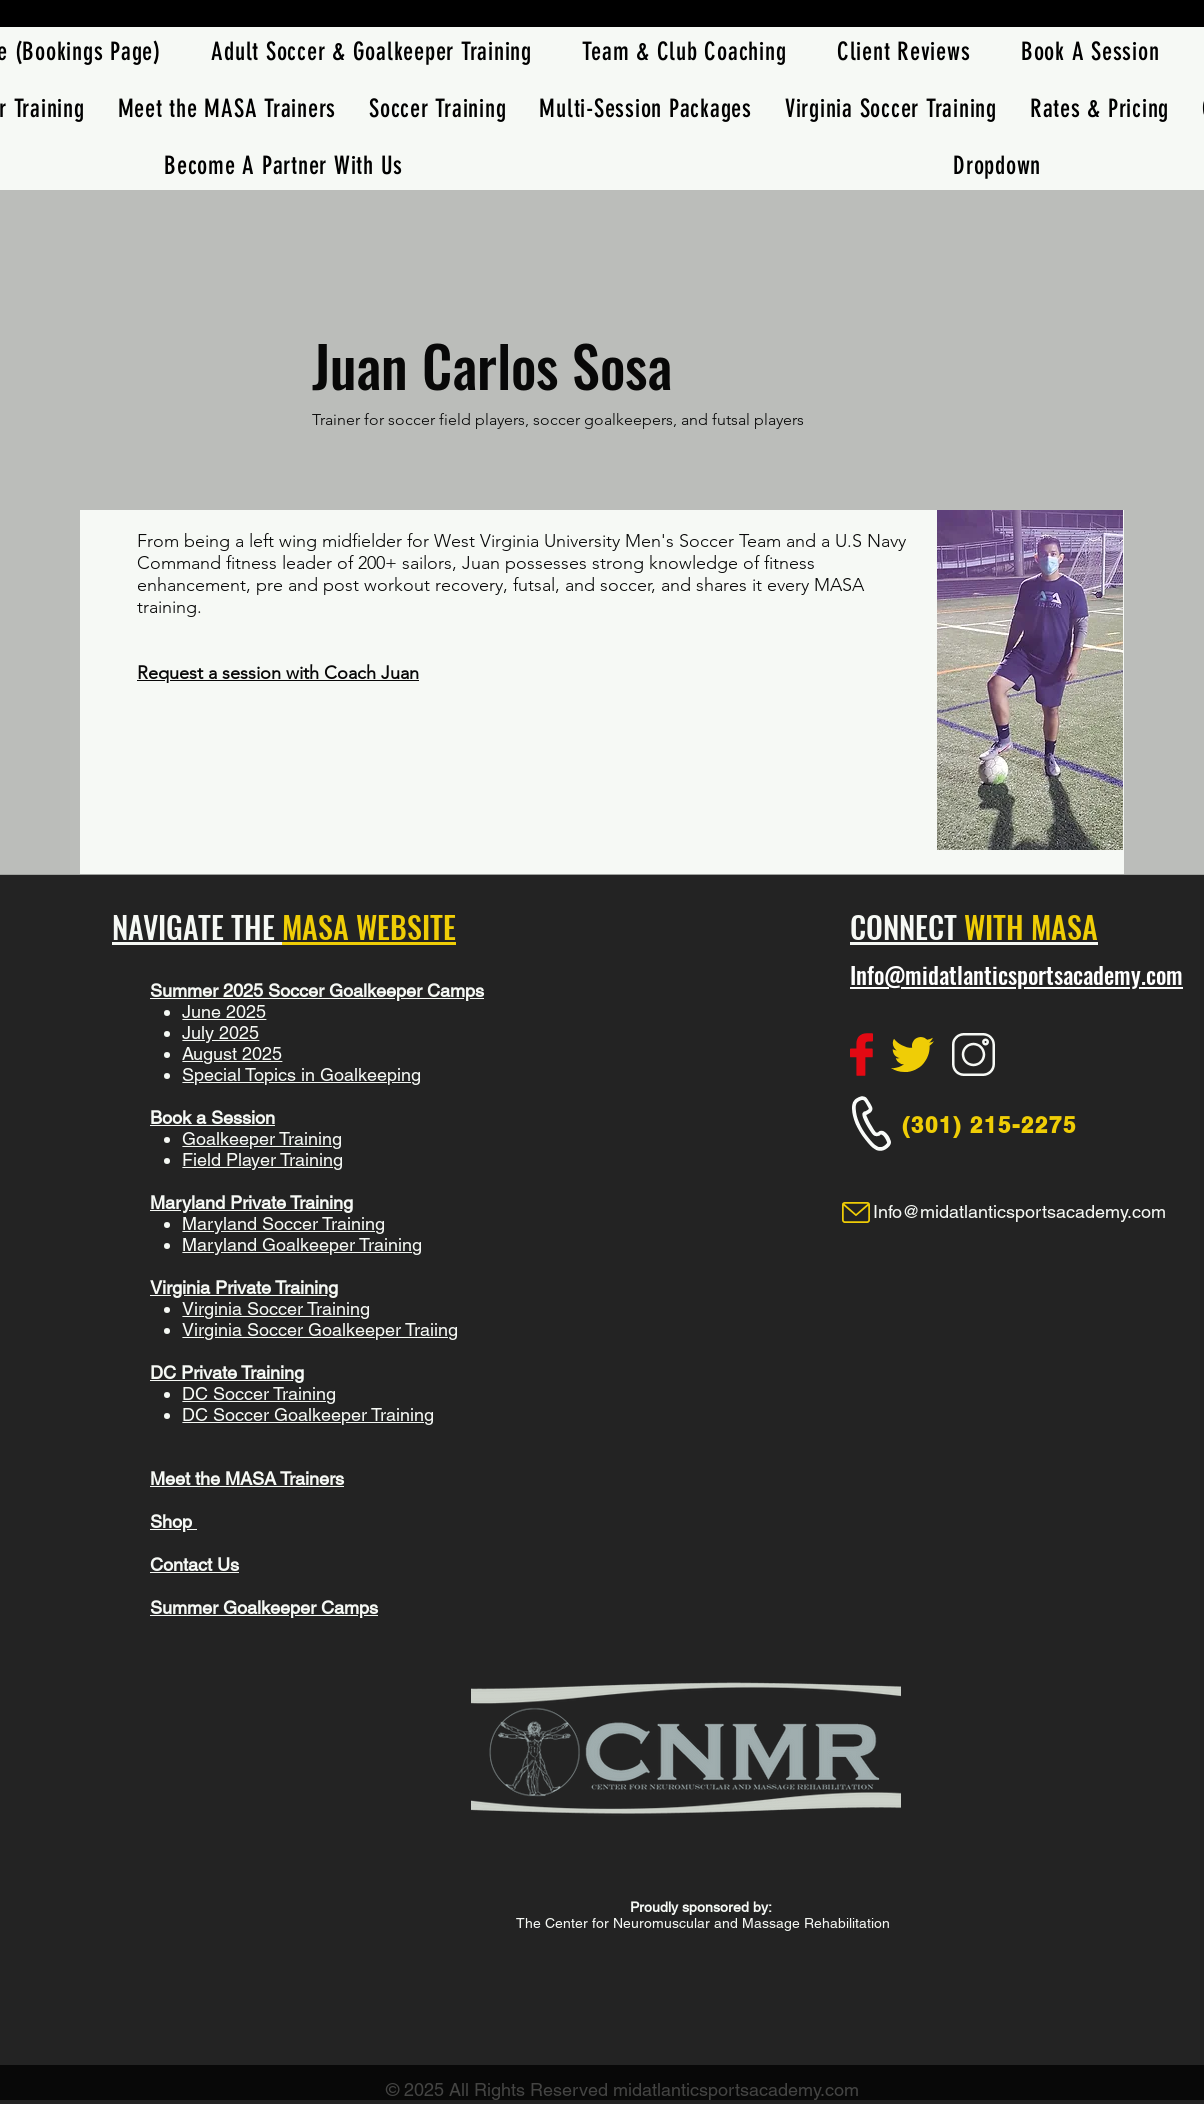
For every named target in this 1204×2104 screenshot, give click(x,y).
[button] (438, 108)
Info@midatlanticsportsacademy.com (1016, 975)
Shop (173, 1521)
